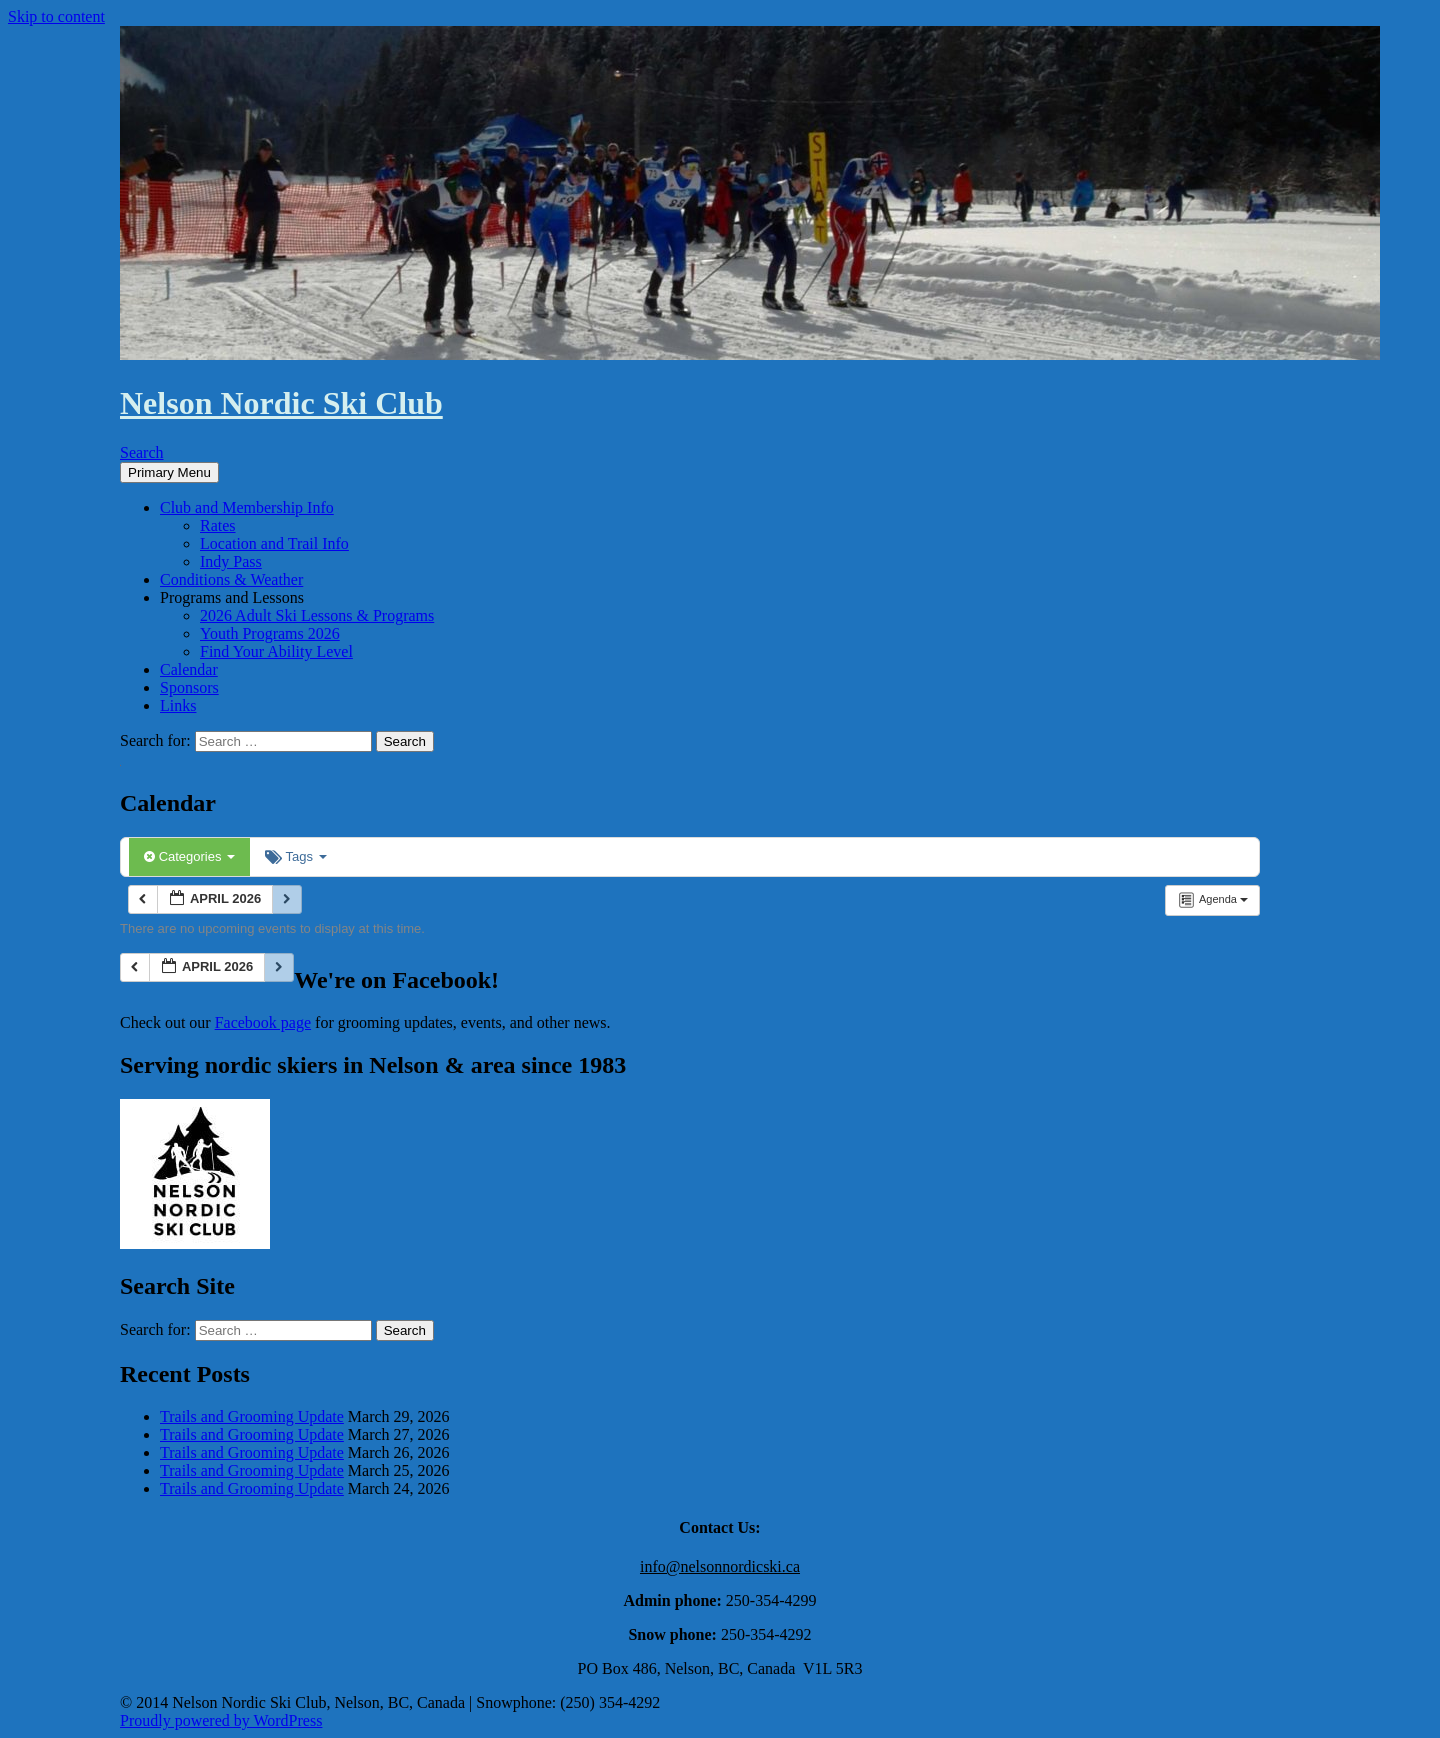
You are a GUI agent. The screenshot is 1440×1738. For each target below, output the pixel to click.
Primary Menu (169, 472)
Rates (218, 525)
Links (178, 705)
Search (142, 452)
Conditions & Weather (231, 579)
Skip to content (56, 16)
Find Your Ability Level (276, 651)
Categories (189, 856)
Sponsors (189, 687)
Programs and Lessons (232, 597)
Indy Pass (231, 561)
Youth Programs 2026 (270, 633)
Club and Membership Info (247, 507)
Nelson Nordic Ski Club (281, 403)
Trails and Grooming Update (252, 1416)
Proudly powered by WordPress (221, 1720)
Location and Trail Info (274, 543)
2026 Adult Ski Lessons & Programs (317, 615)
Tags (295, 856)
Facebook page (263, 1022)
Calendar (189, 669)
